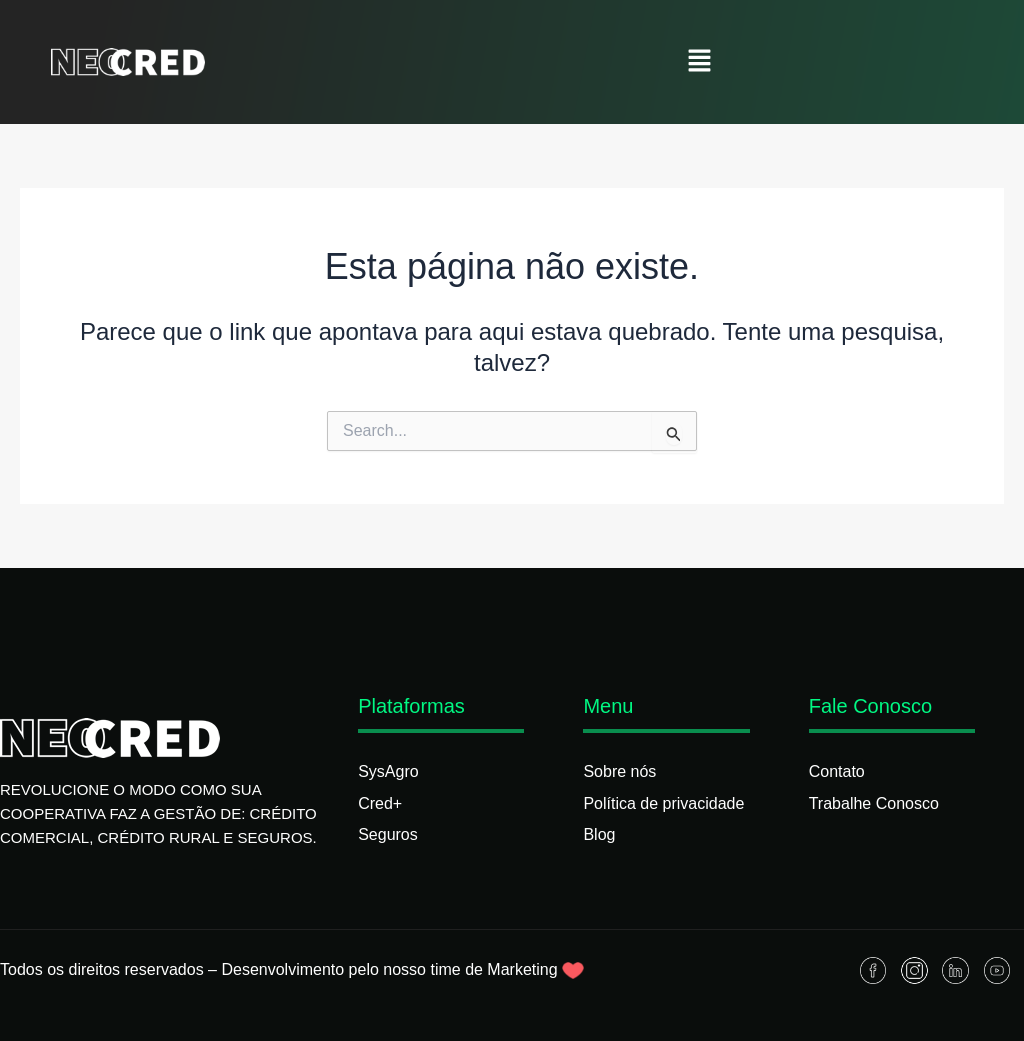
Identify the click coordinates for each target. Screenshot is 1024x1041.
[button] (700, 62)
